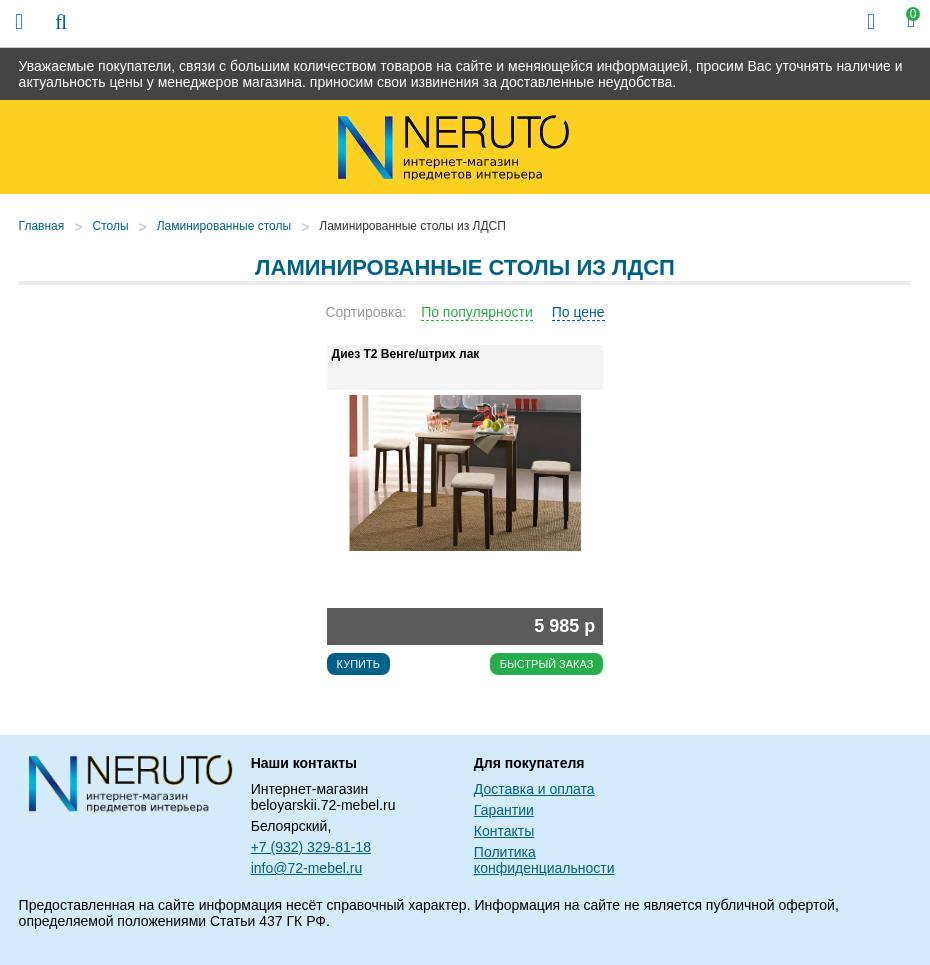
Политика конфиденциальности (544, 860)
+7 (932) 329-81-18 (311, 847)
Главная (42, 226)
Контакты (504, 831)
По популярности (477, 312)
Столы (110, 226)
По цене (578, 312)
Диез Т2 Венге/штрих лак (406, 354)
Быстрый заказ (547, 664)
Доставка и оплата (534, 789)
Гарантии (504, 810)
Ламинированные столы (224, 226)
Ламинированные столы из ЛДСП (412, 226)
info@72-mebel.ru (307, 868)
